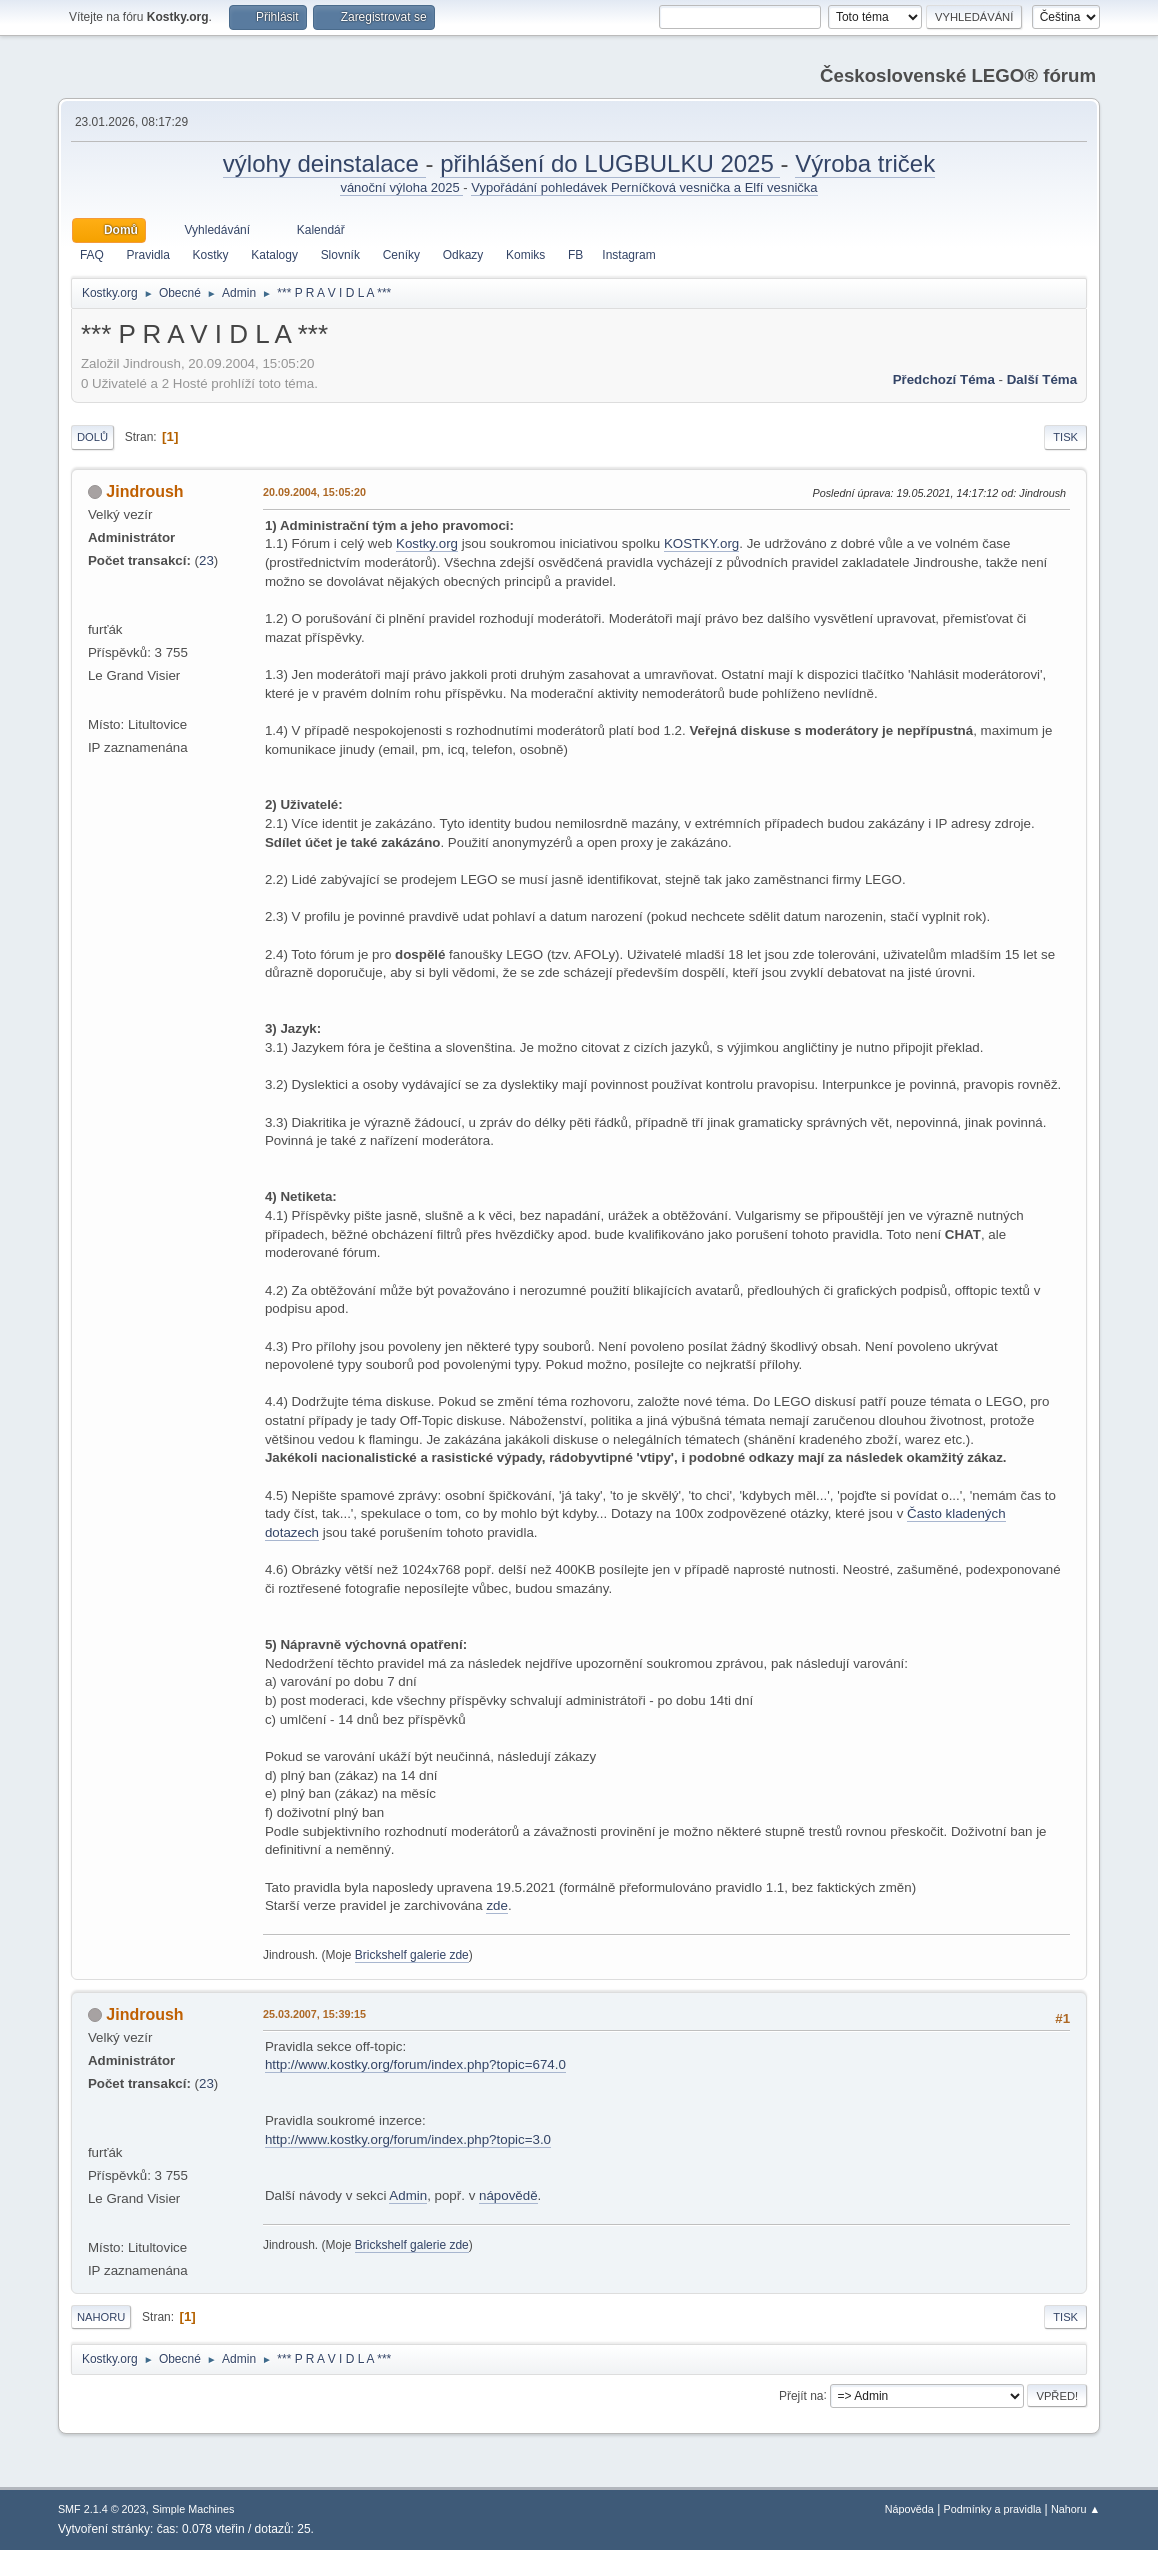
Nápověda (909, 2509)
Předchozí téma (944, 379)
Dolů (92, 437)
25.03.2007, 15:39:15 (314, 2014)
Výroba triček (865, 163)
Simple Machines (193, 2509)
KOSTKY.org (701, 543)
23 (206, 560)
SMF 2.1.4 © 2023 (102, 2509)
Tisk (1065, 437)
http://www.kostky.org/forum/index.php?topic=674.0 (415, 2064)
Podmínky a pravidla (993, 2509)
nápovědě (508, 2195)
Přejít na (801, 2395)
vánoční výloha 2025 (401, 187)
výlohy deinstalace (324, 163)
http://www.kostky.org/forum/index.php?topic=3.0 (408, 2139)
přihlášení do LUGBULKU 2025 (610, 163)
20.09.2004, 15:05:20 (314, 492)
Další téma (1042, 379)
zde (497, 1905)
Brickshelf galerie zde (412, 1955)
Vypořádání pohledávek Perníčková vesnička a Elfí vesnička (644, 187)
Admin (408, 2195)
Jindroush (144, 491)
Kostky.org (427, 543)
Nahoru (101, 2317)
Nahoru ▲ (1075, 2509)
